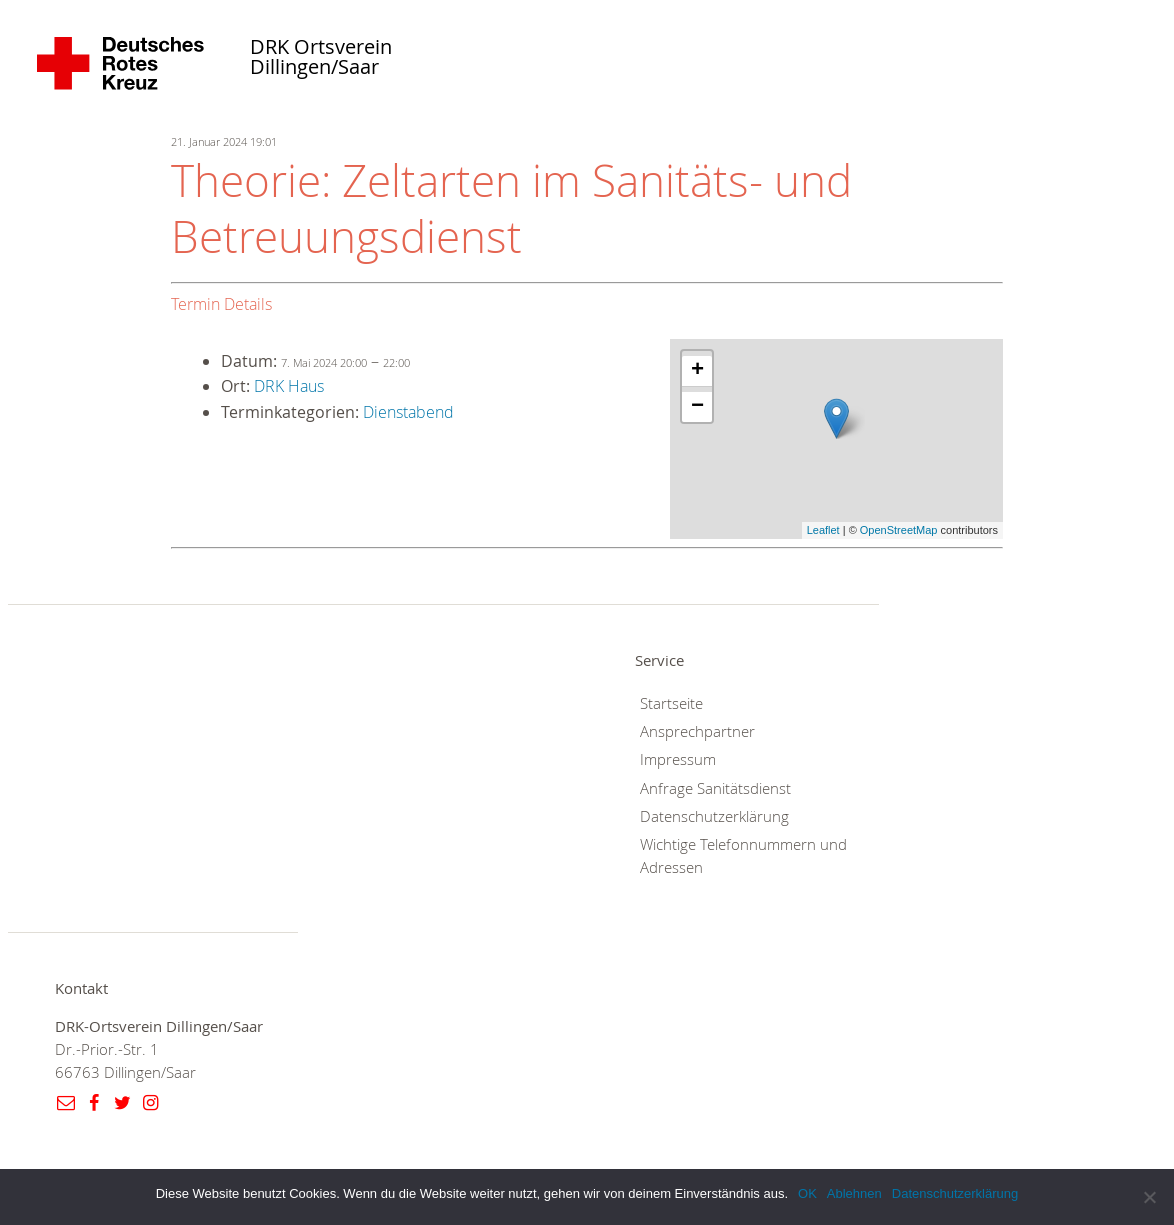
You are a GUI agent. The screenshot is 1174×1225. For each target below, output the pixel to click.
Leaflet (823, 530)
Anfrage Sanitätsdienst (715, 788)
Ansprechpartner (697, 731)
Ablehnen (854, 1193)
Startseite (671, 703)
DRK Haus (289, 386)
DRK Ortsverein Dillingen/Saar (321, 57)
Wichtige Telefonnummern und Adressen (743, 856)
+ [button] (697, 371)
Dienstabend (408, 412)
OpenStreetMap (899, 530)
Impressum (678, 759)
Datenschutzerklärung (714, 816)
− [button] (697, 407)
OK (807, 1193)
